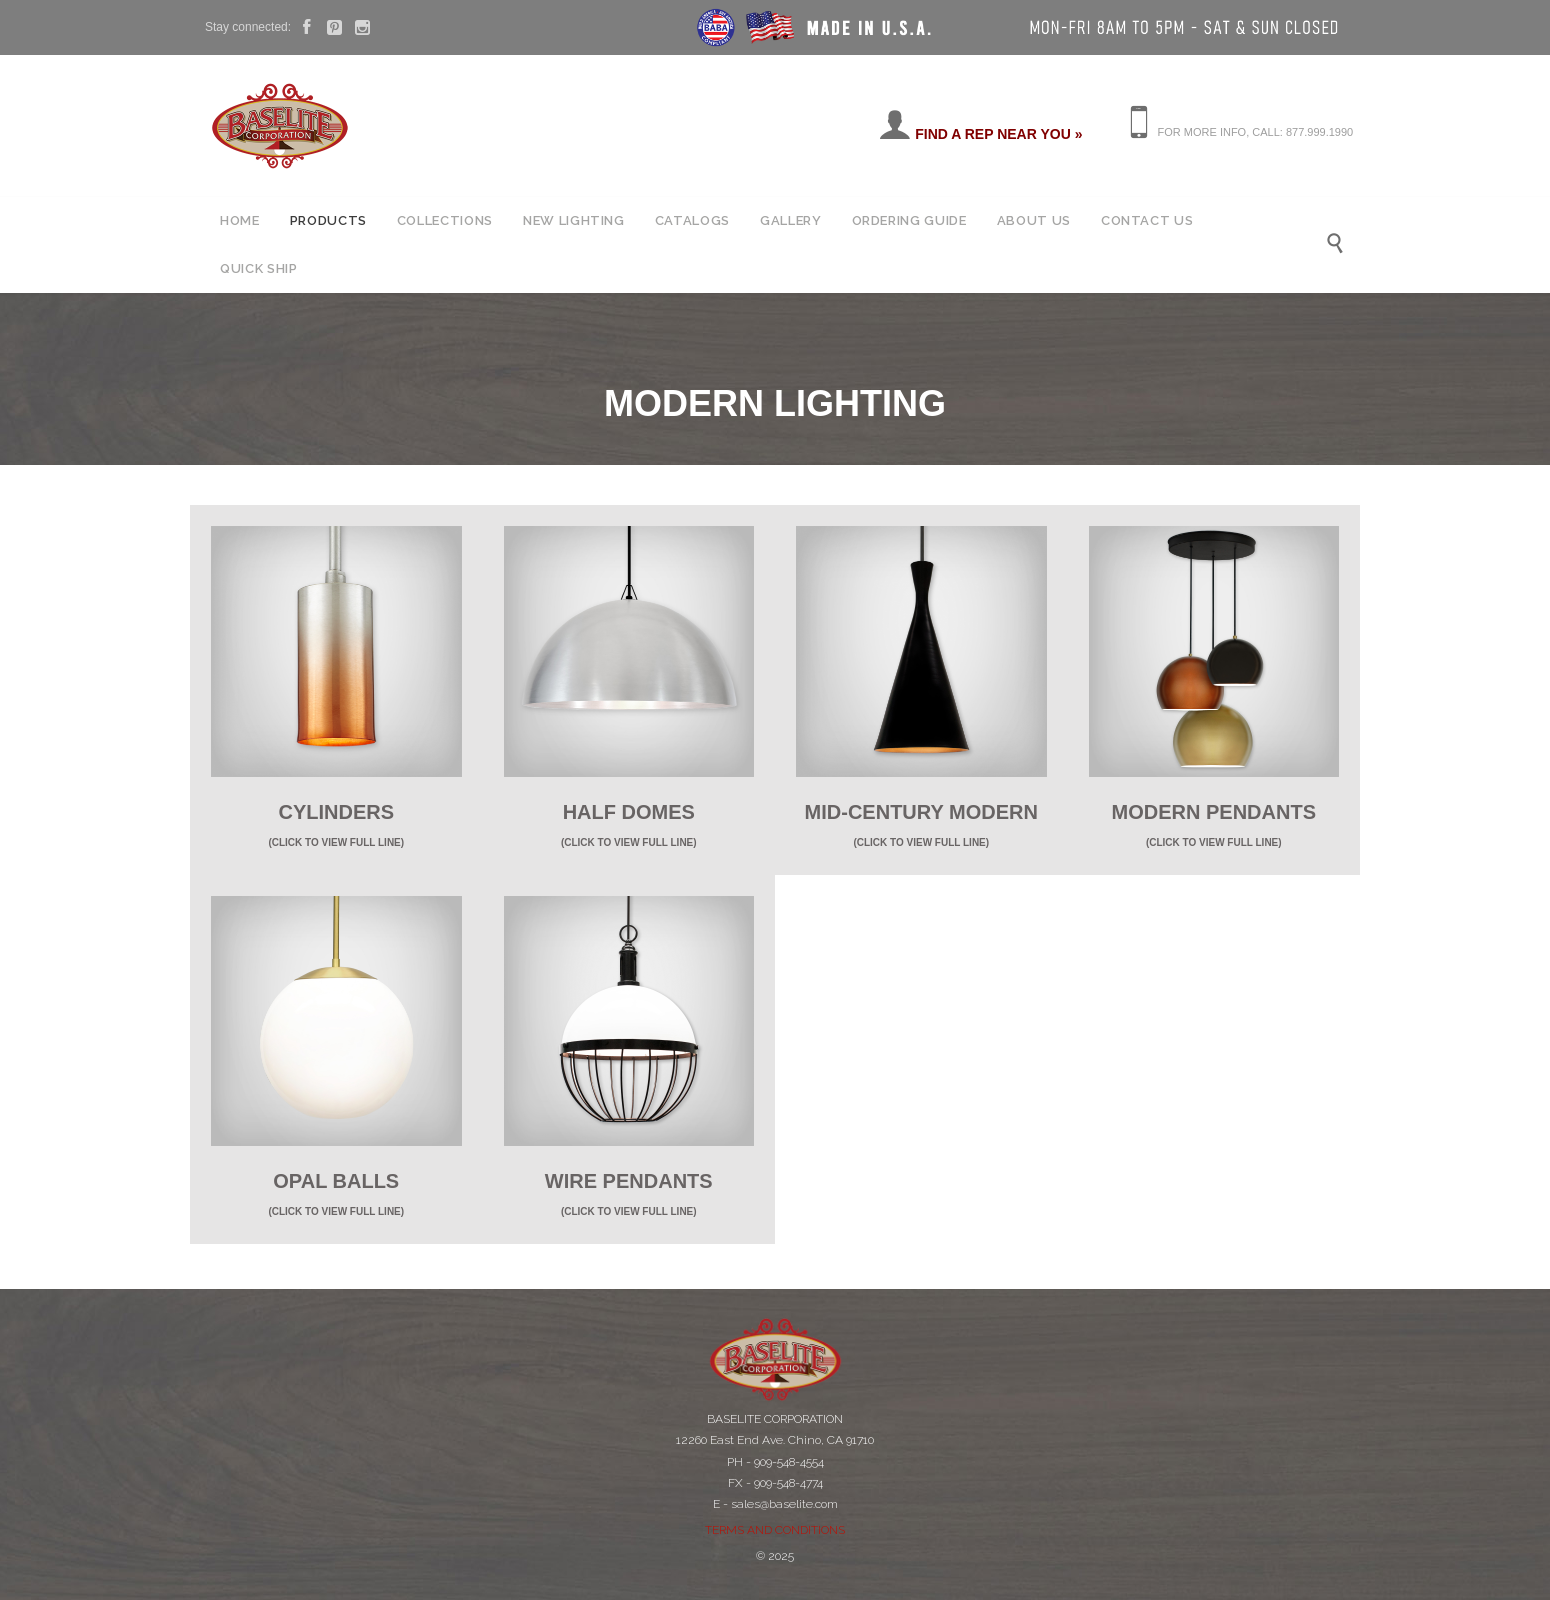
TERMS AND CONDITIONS (775, 1530)
